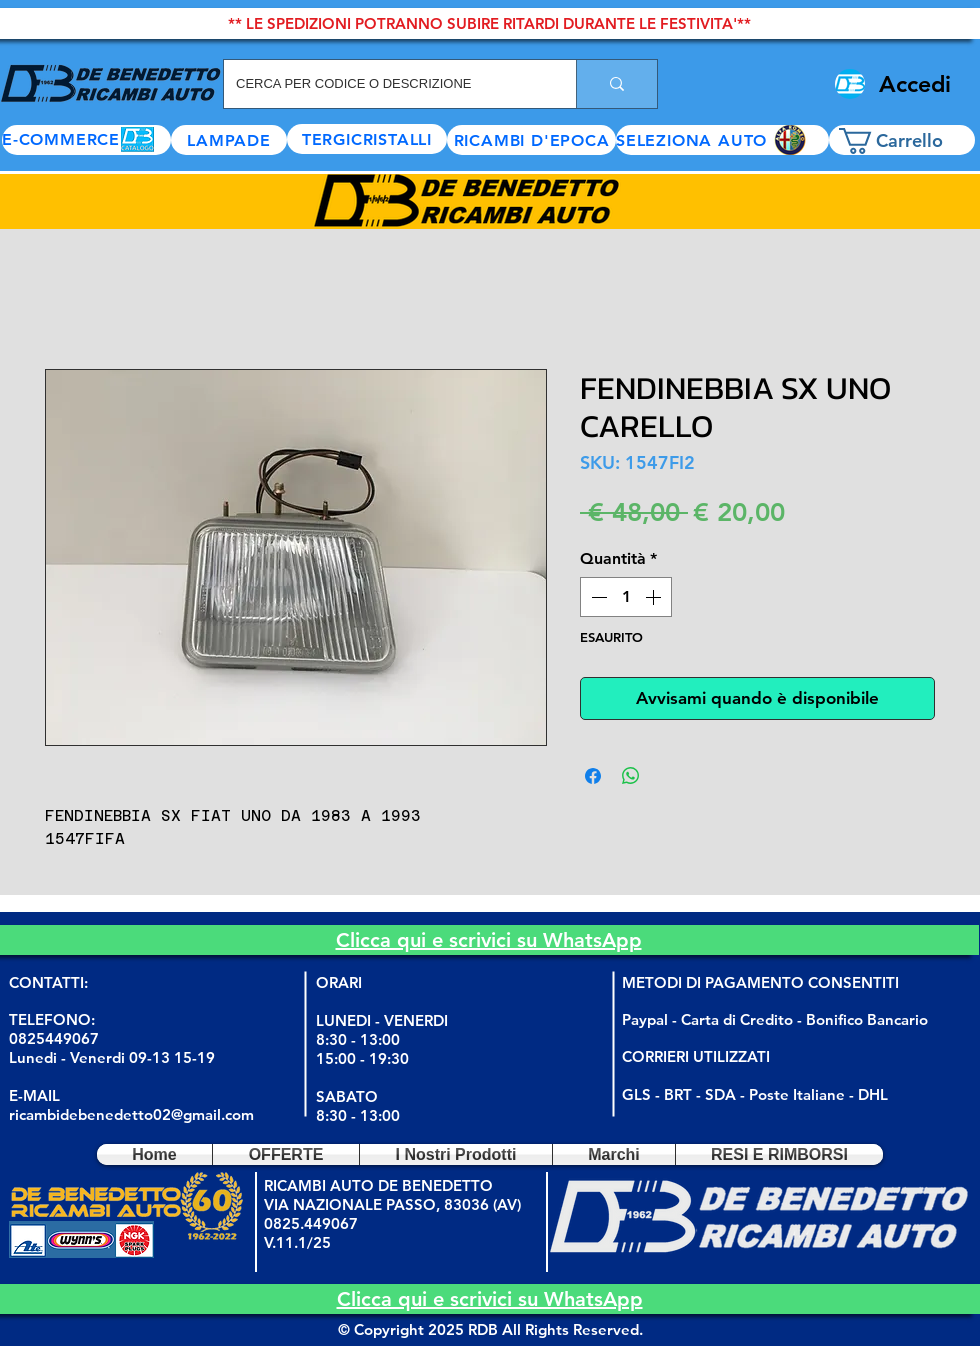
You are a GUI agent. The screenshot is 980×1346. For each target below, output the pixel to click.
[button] (722, 140)
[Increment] (655, 597)
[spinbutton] (626, 597)
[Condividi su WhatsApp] (631, 776)
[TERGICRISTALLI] (367, 139)
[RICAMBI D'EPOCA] (531, 140)
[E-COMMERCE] (86, 140)
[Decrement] (597, 597)
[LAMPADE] (229, 140)
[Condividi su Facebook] (593, 776)
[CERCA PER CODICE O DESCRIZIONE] (385, 84)
